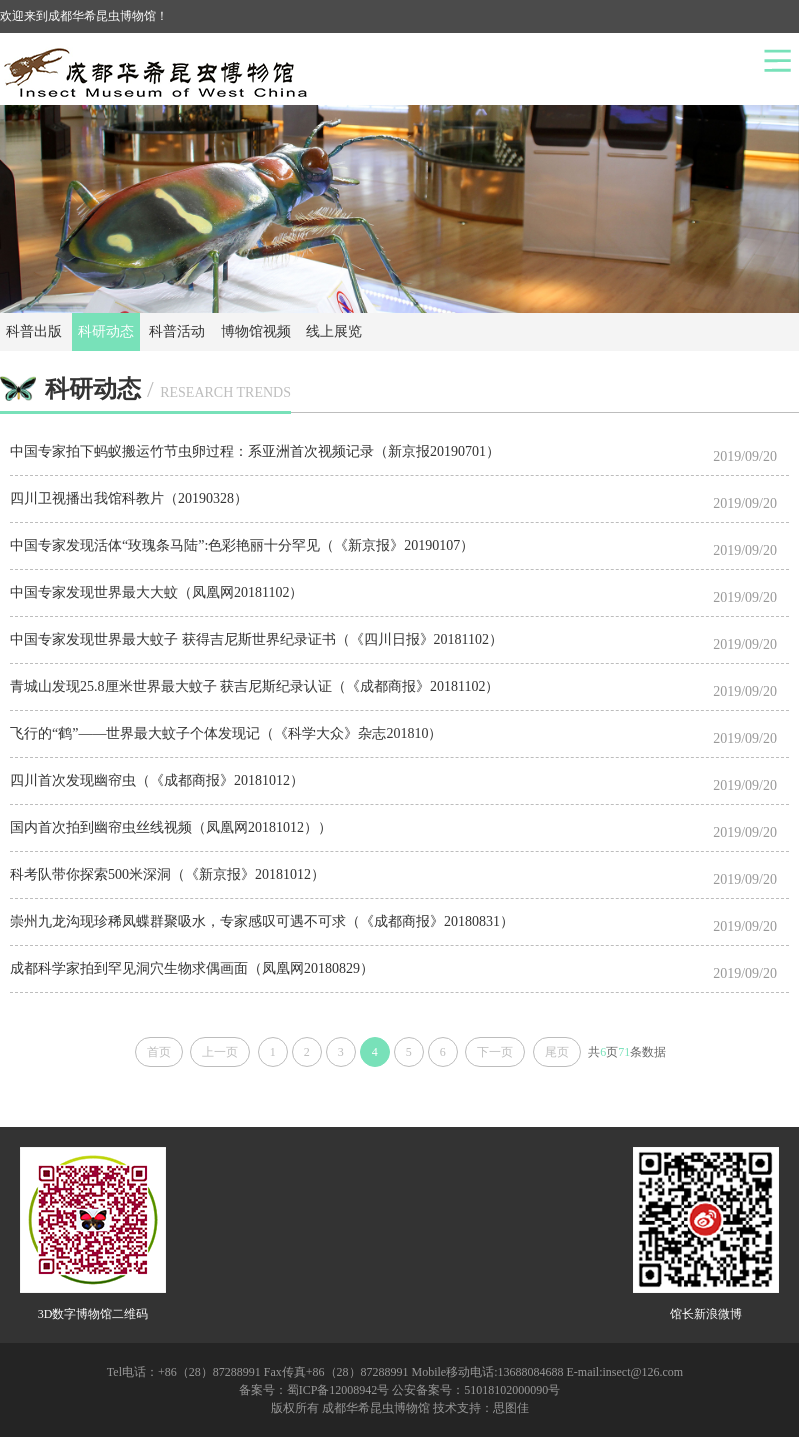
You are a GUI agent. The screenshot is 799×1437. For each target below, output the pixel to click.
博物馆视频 (256, 331)
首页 (159, 1052)
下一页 (495, 1052)
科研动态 (106, 331)
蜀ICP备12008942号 (338, 1390)
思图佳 (511, 1408)
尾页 (557, 1052)
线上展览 (334, 331)
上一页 (220, 1052)
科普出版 (34, 331)
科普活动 (177, 331)
